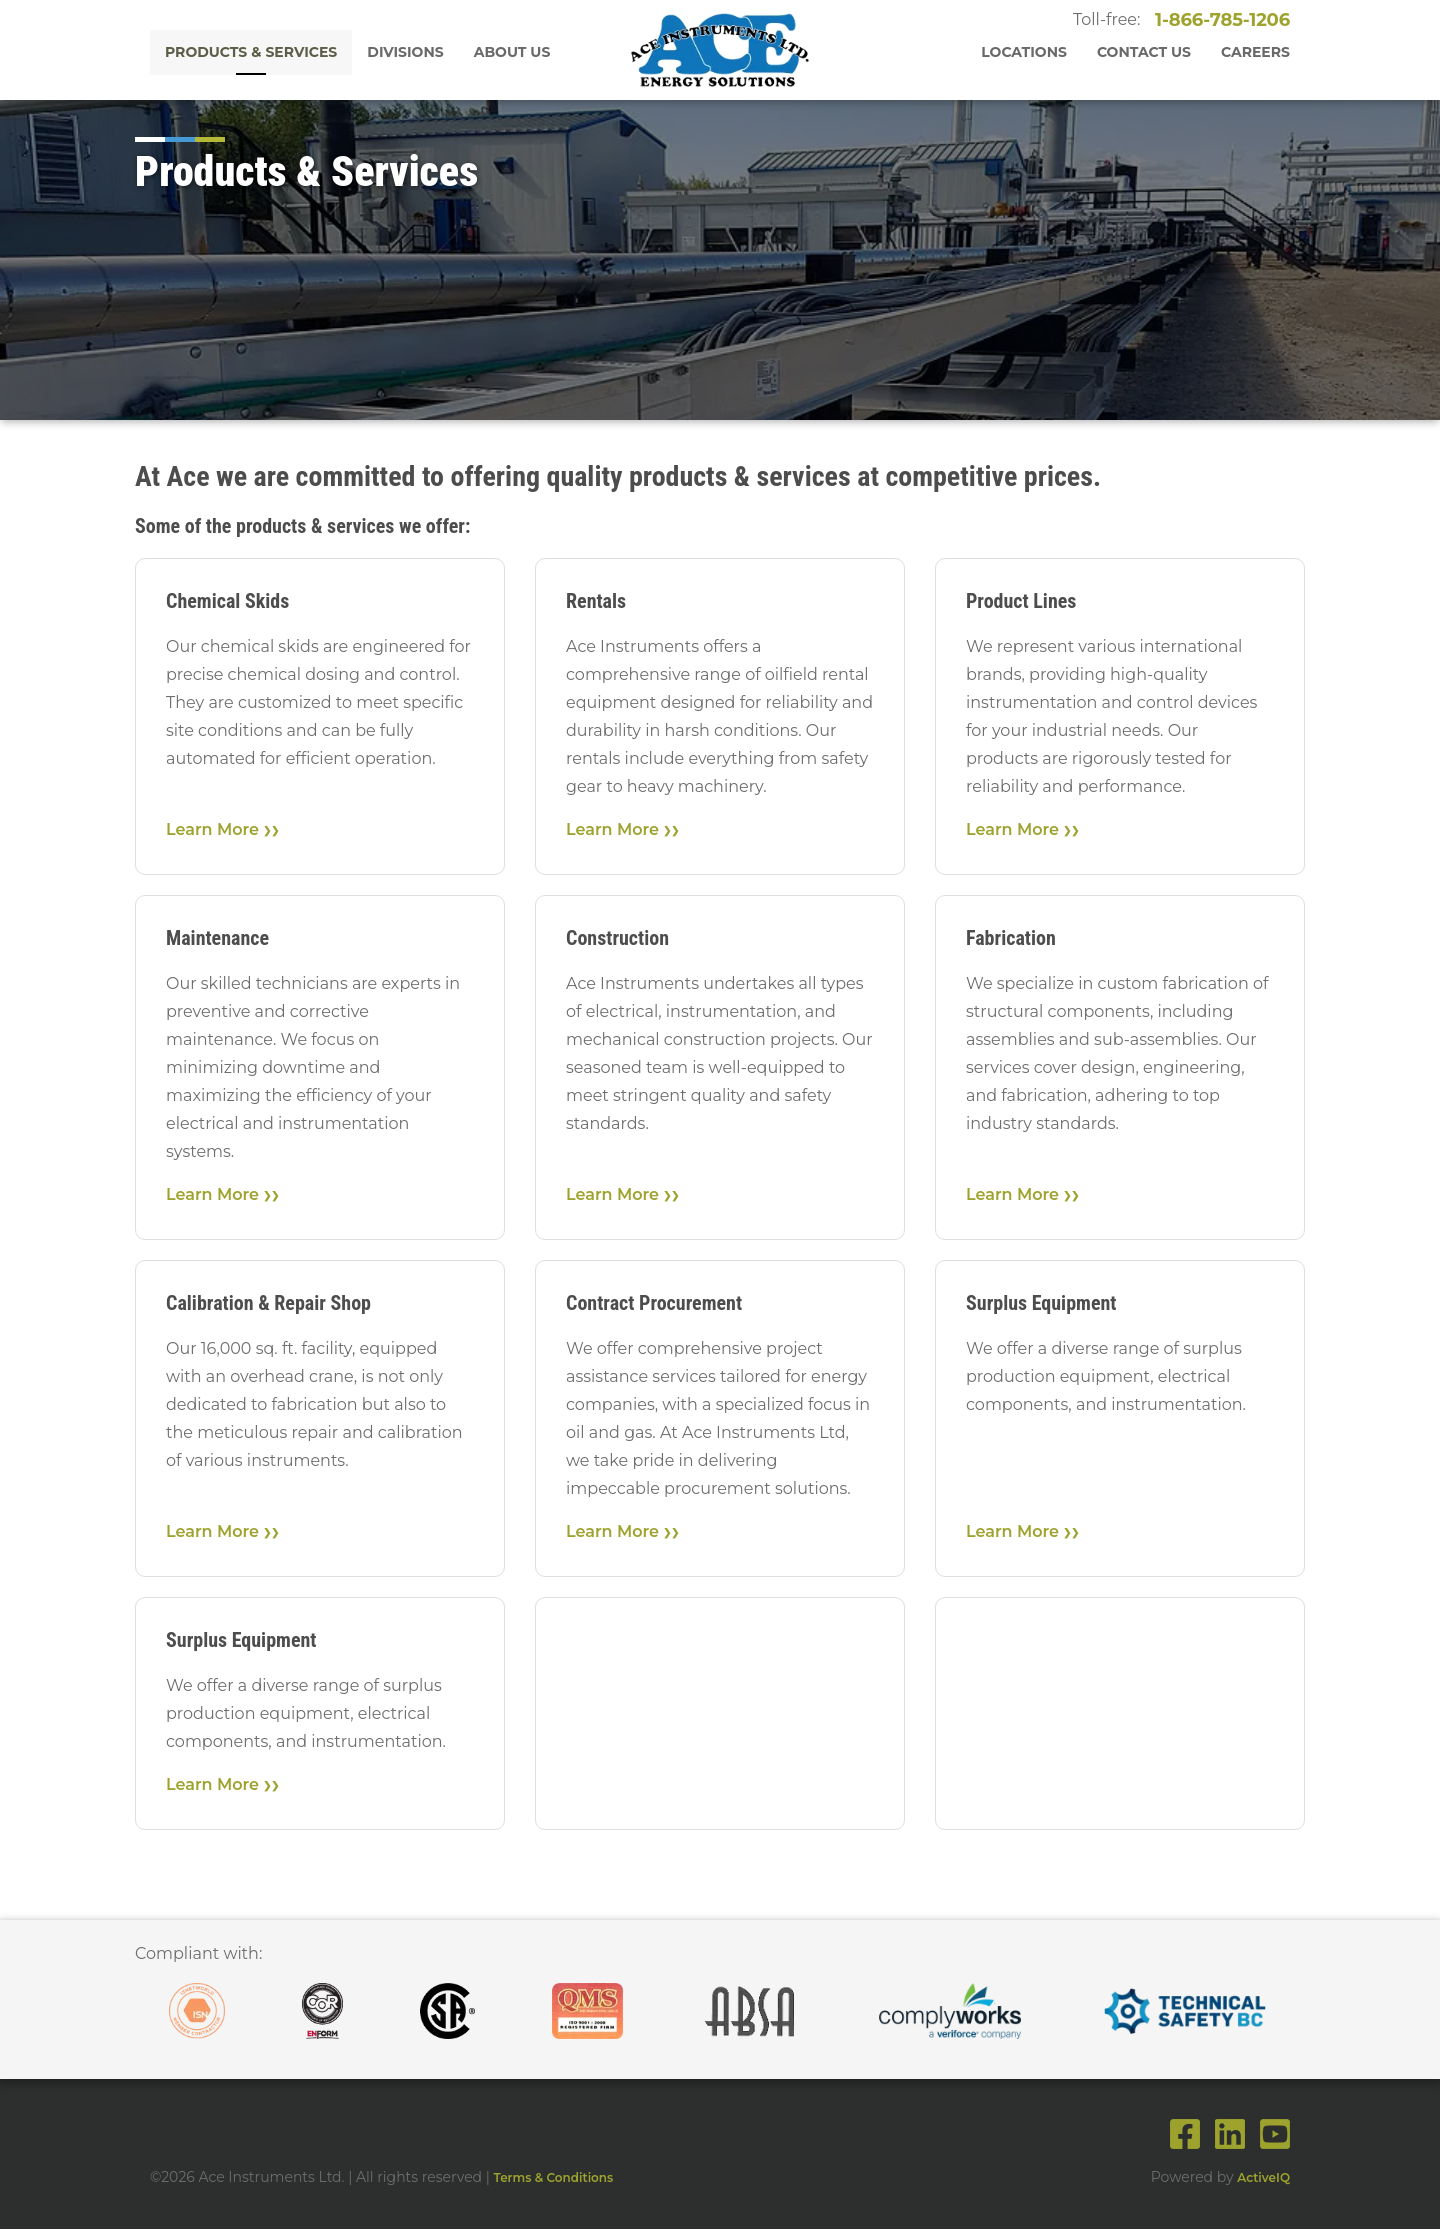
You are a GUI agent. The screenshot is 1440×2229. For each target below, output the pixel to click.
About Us (512, 52)
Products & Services (251, 52)
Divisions (405, 52)
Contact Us (1144, 52)
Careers (1255, 52)
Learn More (212, 829)
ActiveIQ (1263, 2177)
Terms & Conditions (554, 2177)
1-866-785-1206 (1221, 20)
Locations (1024, 52)
